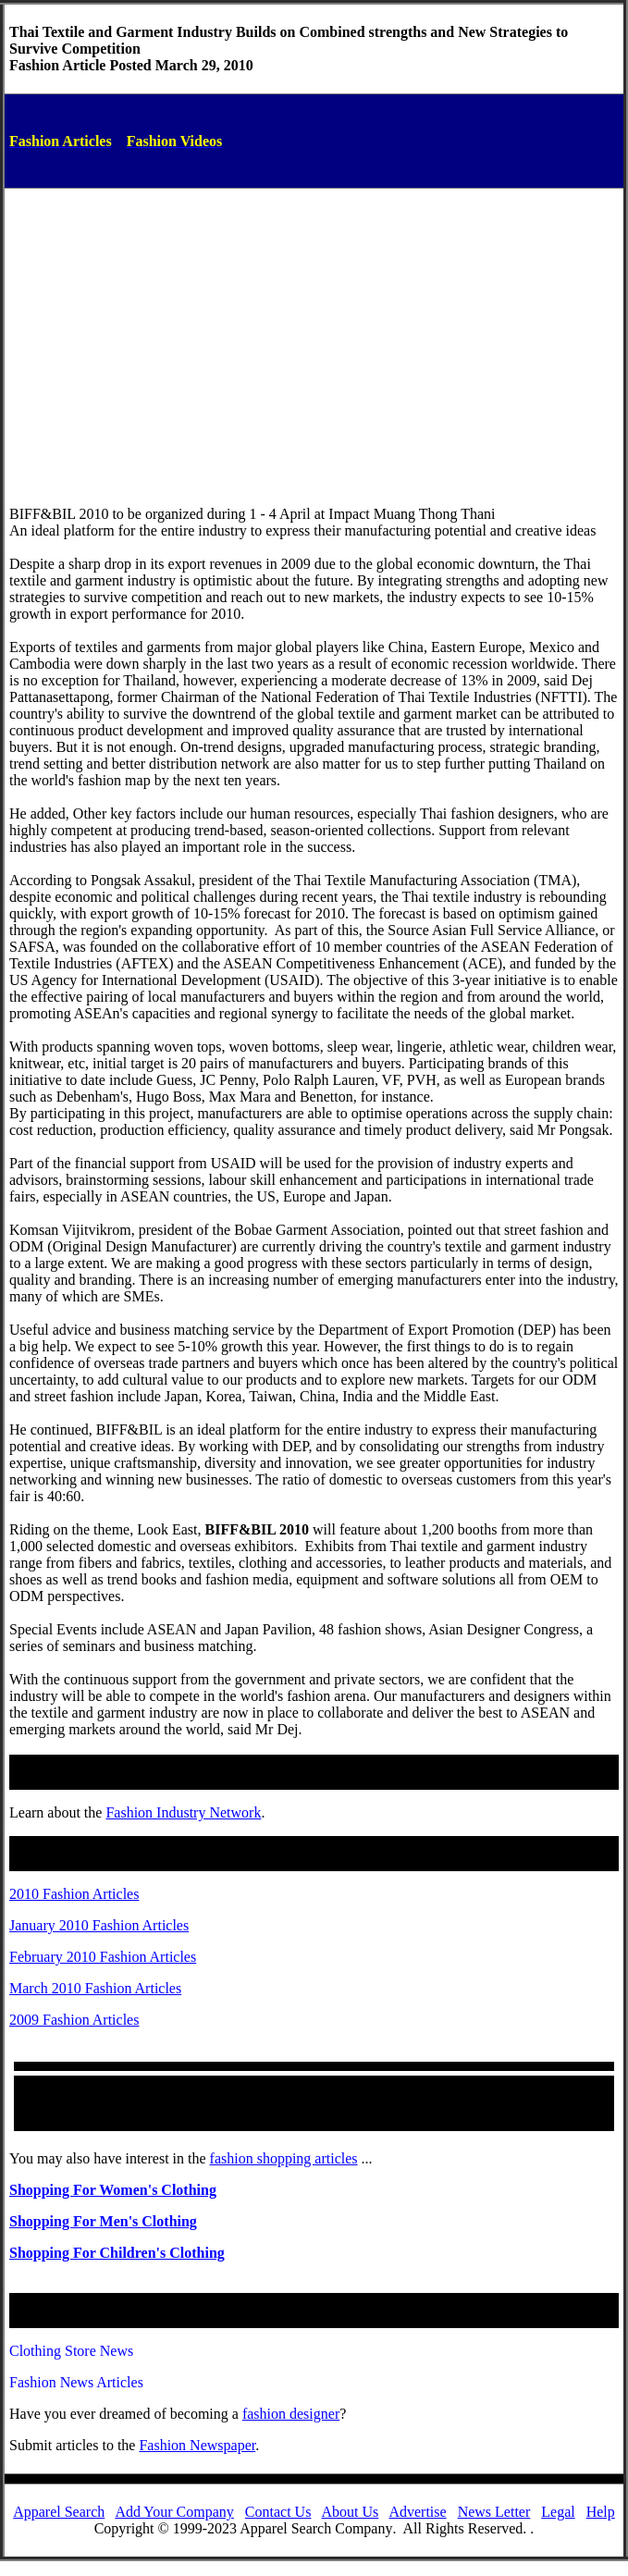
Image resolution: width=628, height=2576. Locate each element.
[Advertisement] (314, 332)
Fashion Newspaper (197, 2445)
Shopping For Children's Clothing (117, 2253)
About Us (350, 2512)
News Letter (494, 2512)
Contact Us (278, 2512)
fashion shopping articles (284, 2158)
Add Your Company (174, 2512)
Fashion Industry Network (183, 1812)
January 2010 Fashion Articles (99, 1925)
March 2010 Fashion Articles (95, 1988)
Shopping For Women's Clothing (112, 2190)
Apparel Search (59, 2512)
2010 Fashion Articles (74, 1894)
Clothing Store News (71, 2351)
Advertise (417, 2512)
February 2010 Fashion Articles (102, 1957)
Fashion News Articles (76, 2382)
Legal (557, 2512)
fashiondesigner (290, 2414)
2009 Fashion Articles (74, 2020)
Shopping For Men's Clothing (103, 2221)
